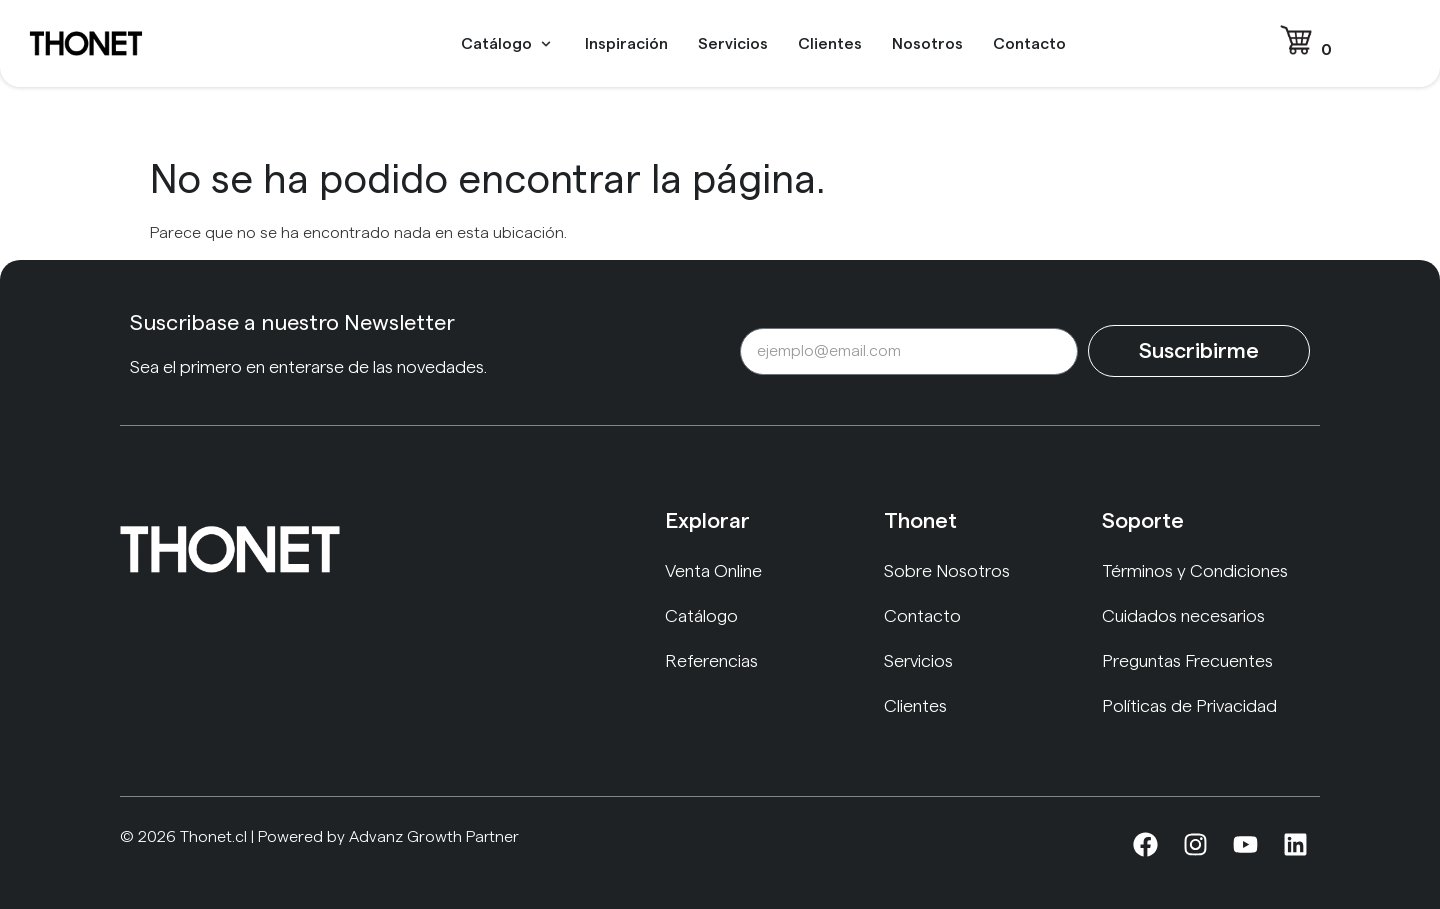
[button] (508, 44)
